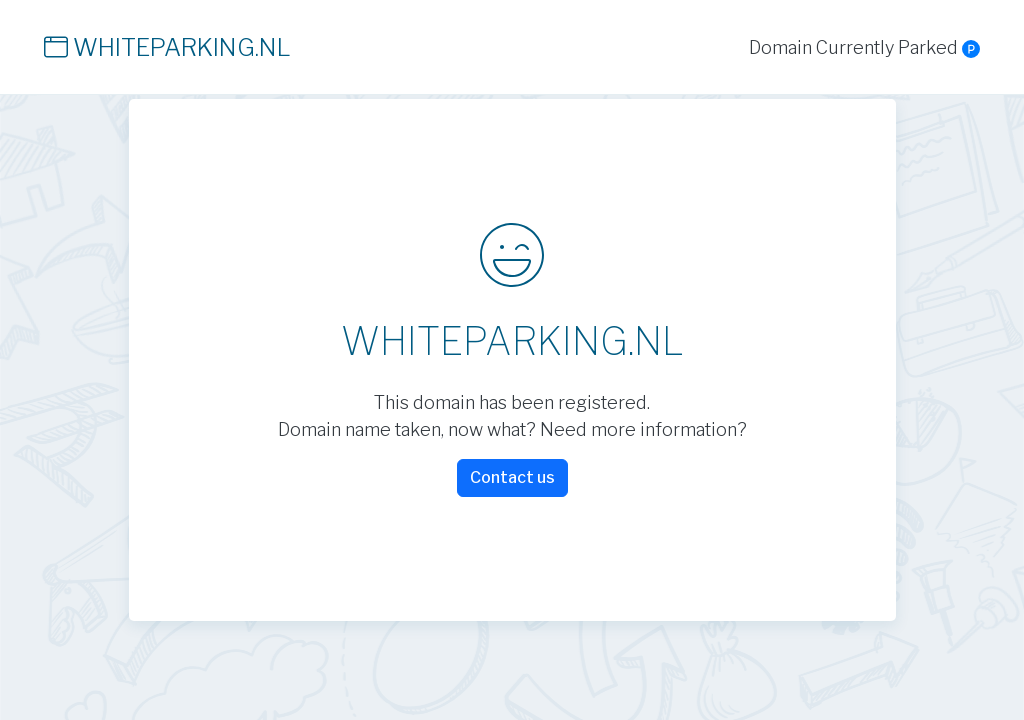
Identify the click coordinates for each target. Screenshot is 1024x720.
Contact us (512, 477)
